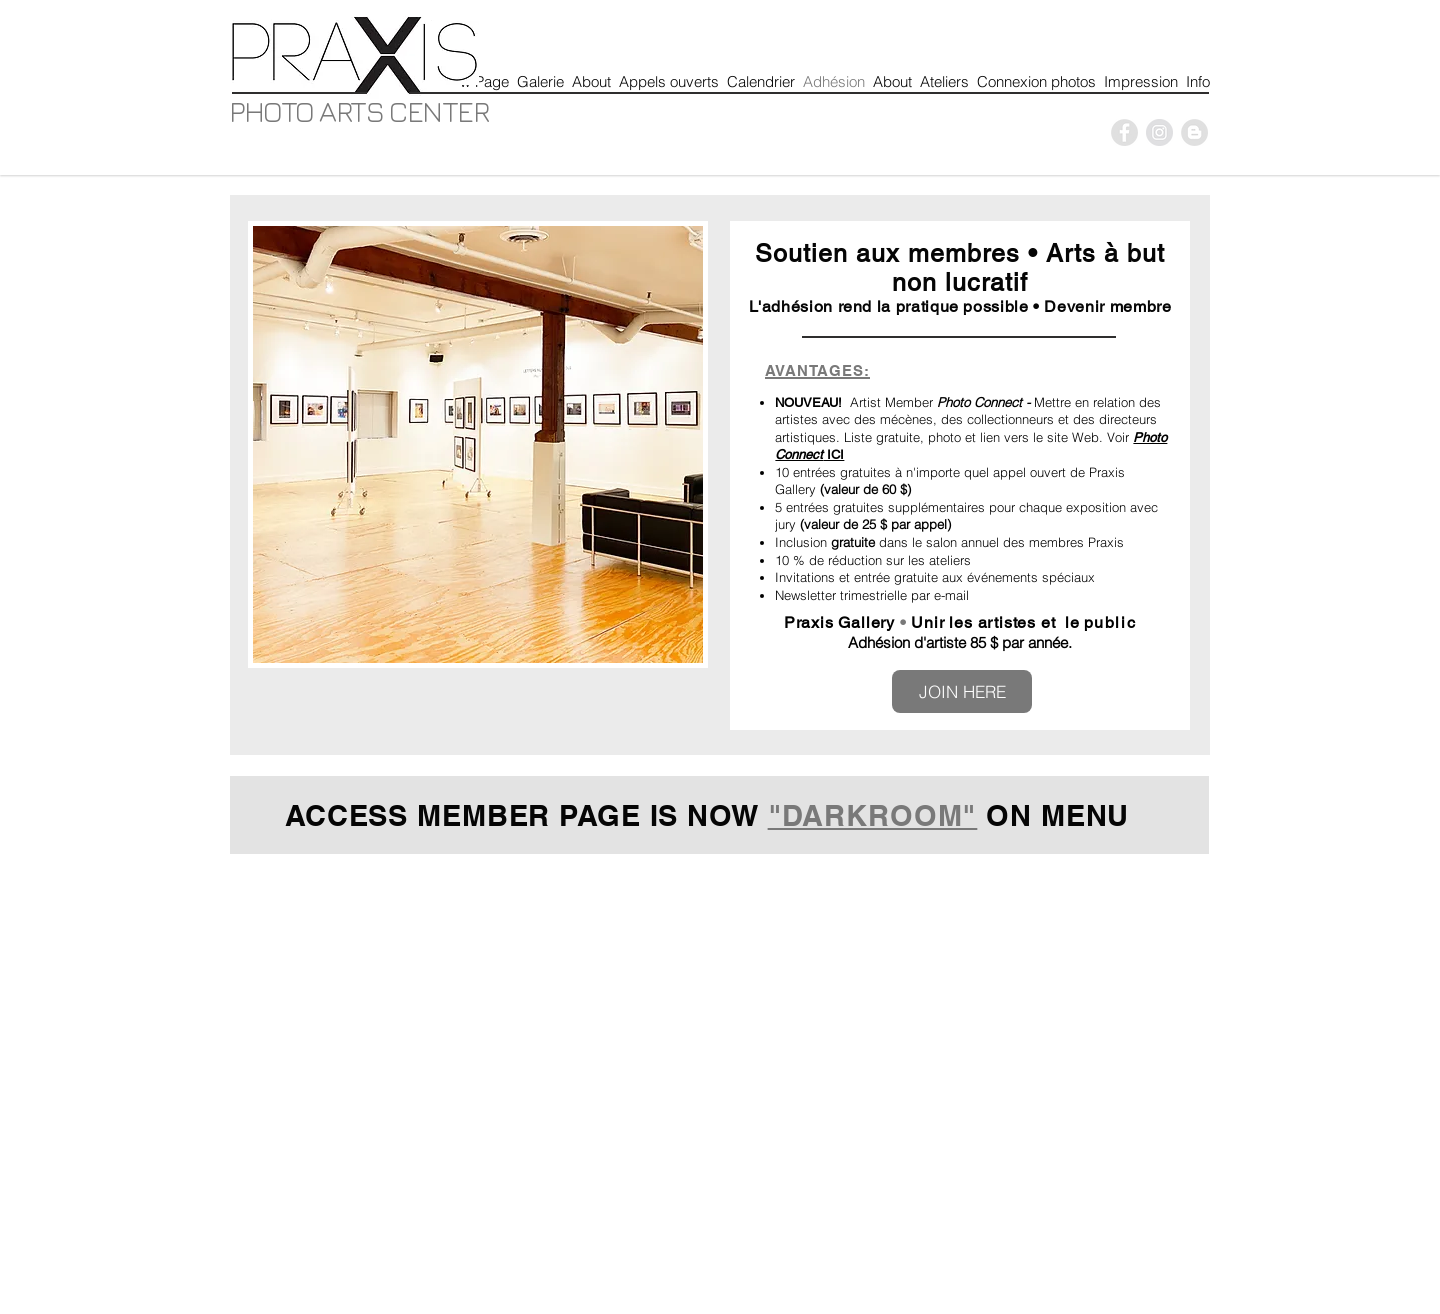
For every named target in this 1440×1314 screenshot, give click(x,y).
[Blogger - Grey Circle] (1194, 132)
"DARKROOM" (873, 815)
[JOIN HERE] (962, 691)
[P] (1124, 132)
